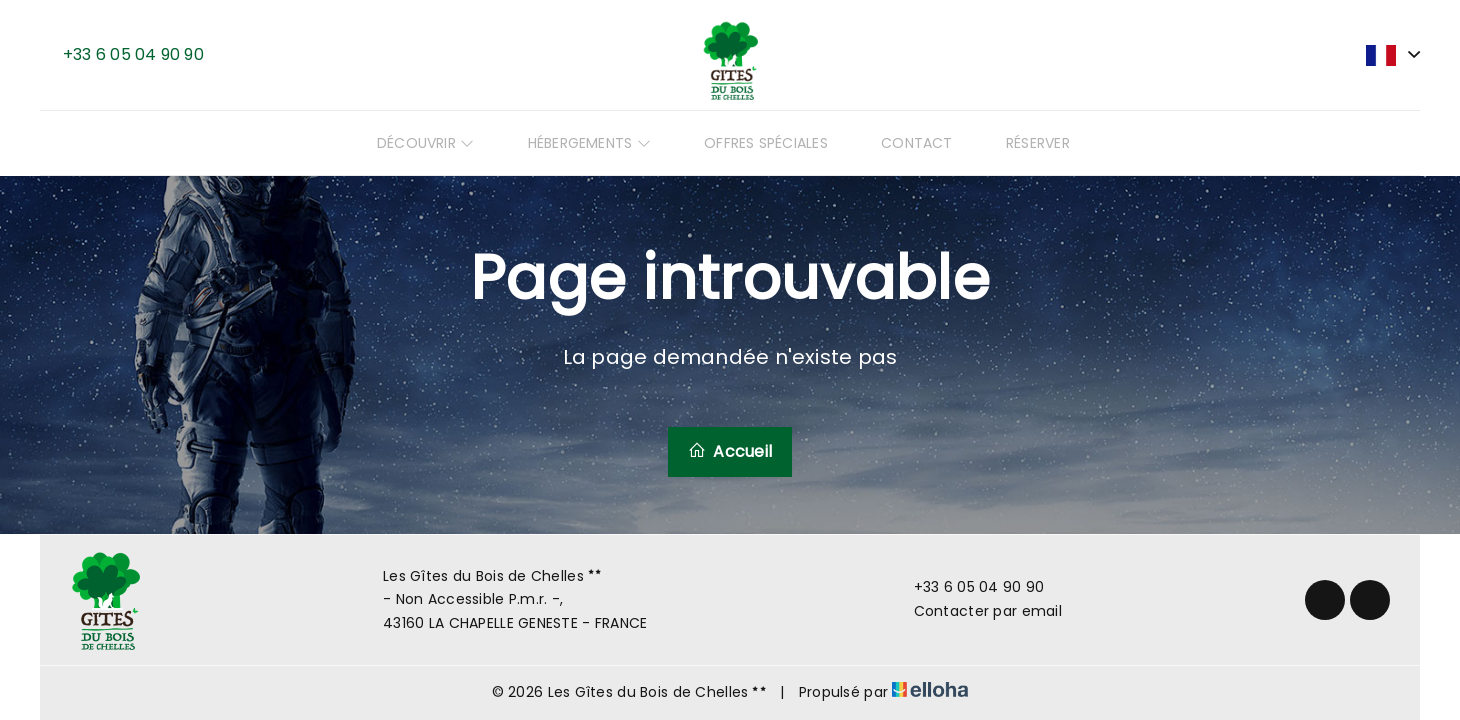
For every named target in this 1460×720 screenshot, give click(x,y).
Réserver (1018, 143)
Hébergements (609, 143)
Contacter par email (976, 611)
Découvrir (458, 143)
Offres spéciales (773, 143)
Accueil (730, 451)
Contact (910, 143)
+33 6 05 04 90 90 (968, 587)
